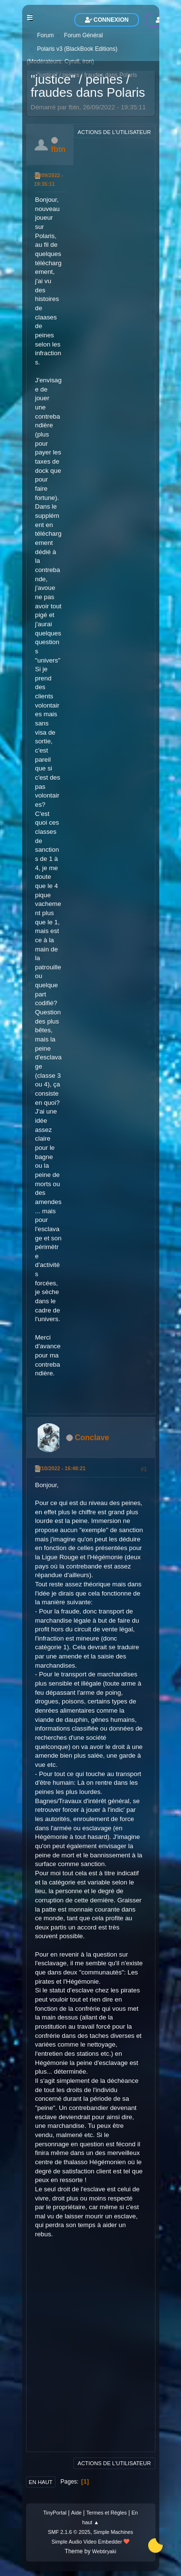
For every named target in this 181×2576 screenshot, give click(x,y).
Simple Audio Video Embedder (87, 2542)
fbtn (58, 149)
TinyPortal (54, 2513)
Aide (76, 2513)
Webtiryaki (104, 2551)
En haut (41, 2482)
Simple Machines (113, 2532)
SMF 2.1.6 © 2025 (69, 2532)
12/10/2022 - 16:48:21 (60, 1468)
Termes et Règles (106, 2513)
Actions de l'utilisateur (114, 132)
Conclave (92, 1437)
